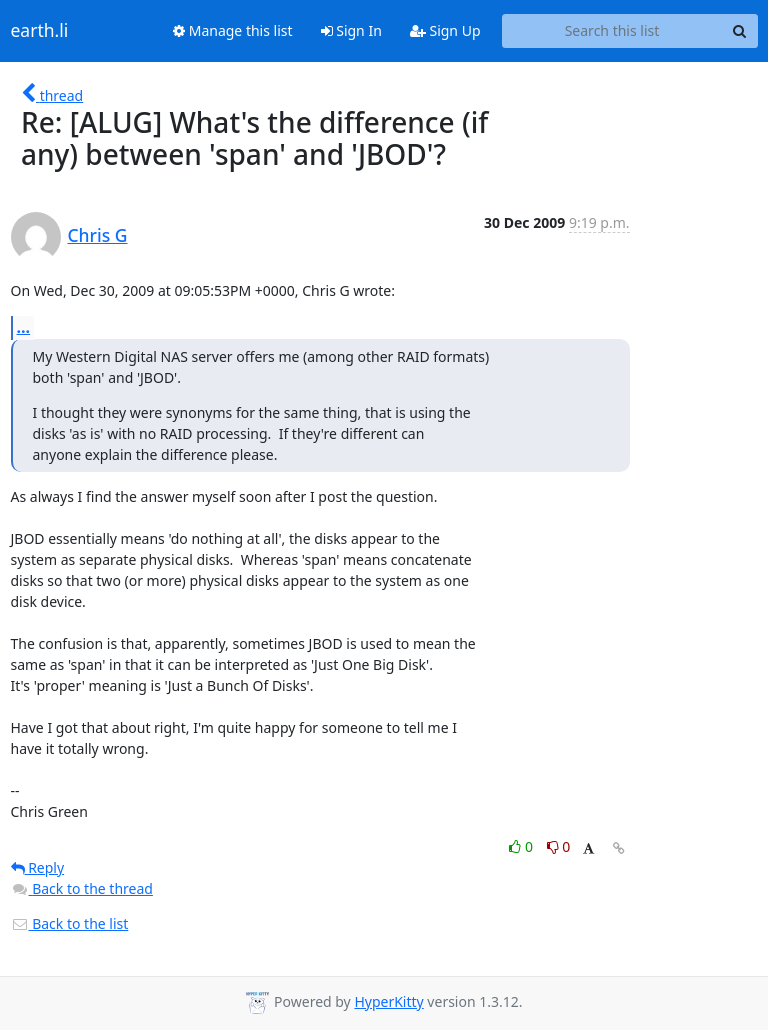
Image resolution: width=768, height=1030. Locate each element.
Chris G (98, 235)
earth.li (40, 31)
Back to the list (70, 923)
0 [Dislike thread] (559, 846)
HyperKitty (388, 1001)
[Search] (740, 31)
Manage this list (233, 30)
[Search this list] (612, 31)
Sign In (351, 30)
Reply (38, 867)
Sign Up (445, 30)
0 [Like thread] (522, 846)
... (24, 327)
